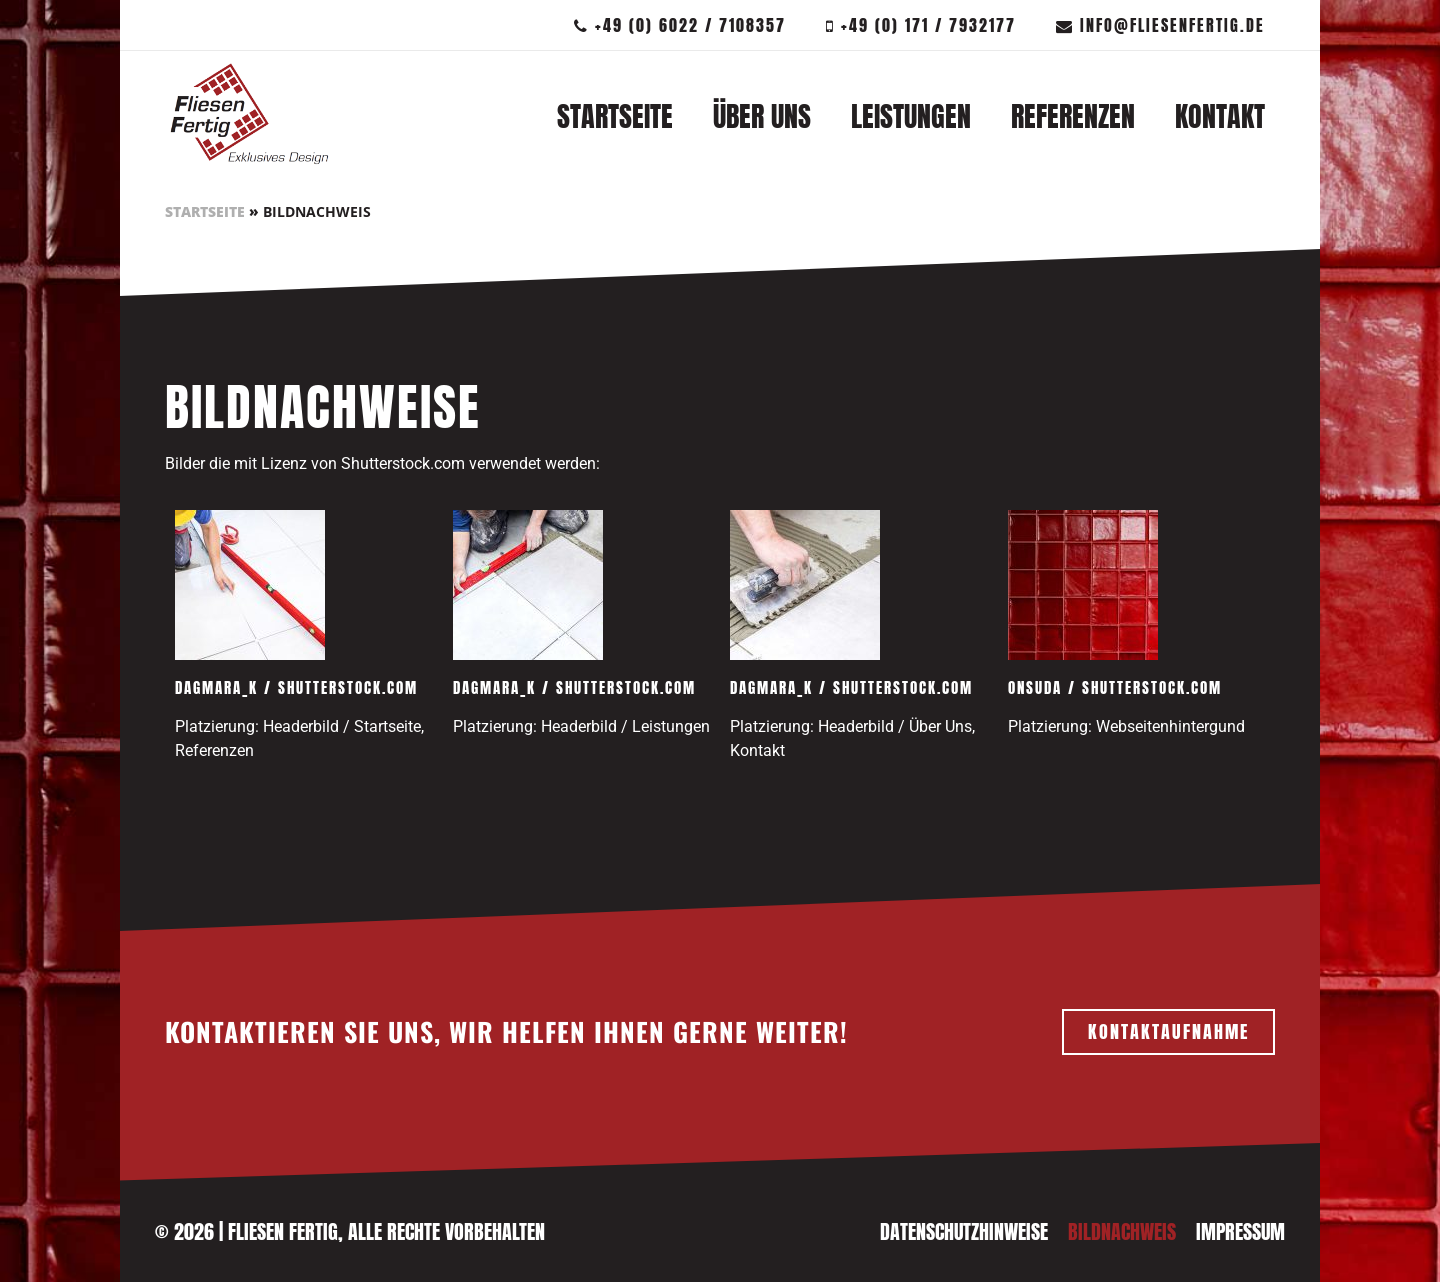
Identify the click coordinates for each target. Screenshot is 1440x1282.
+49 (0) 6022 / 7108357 (680, 25)
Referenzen (1073, 116)
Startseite (615, 116)
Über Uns (762, 116)
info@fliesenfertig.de (1160, 25)
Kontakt (1220, 116)
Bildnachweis (1122, 1231)
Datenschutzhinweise (964, 1231)
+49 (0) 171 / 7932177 (921, 25)
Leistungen (911, 116)
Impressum (1240, 1231)
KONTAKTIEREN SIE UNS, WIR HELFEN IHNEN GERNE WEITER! (506, 1031)
